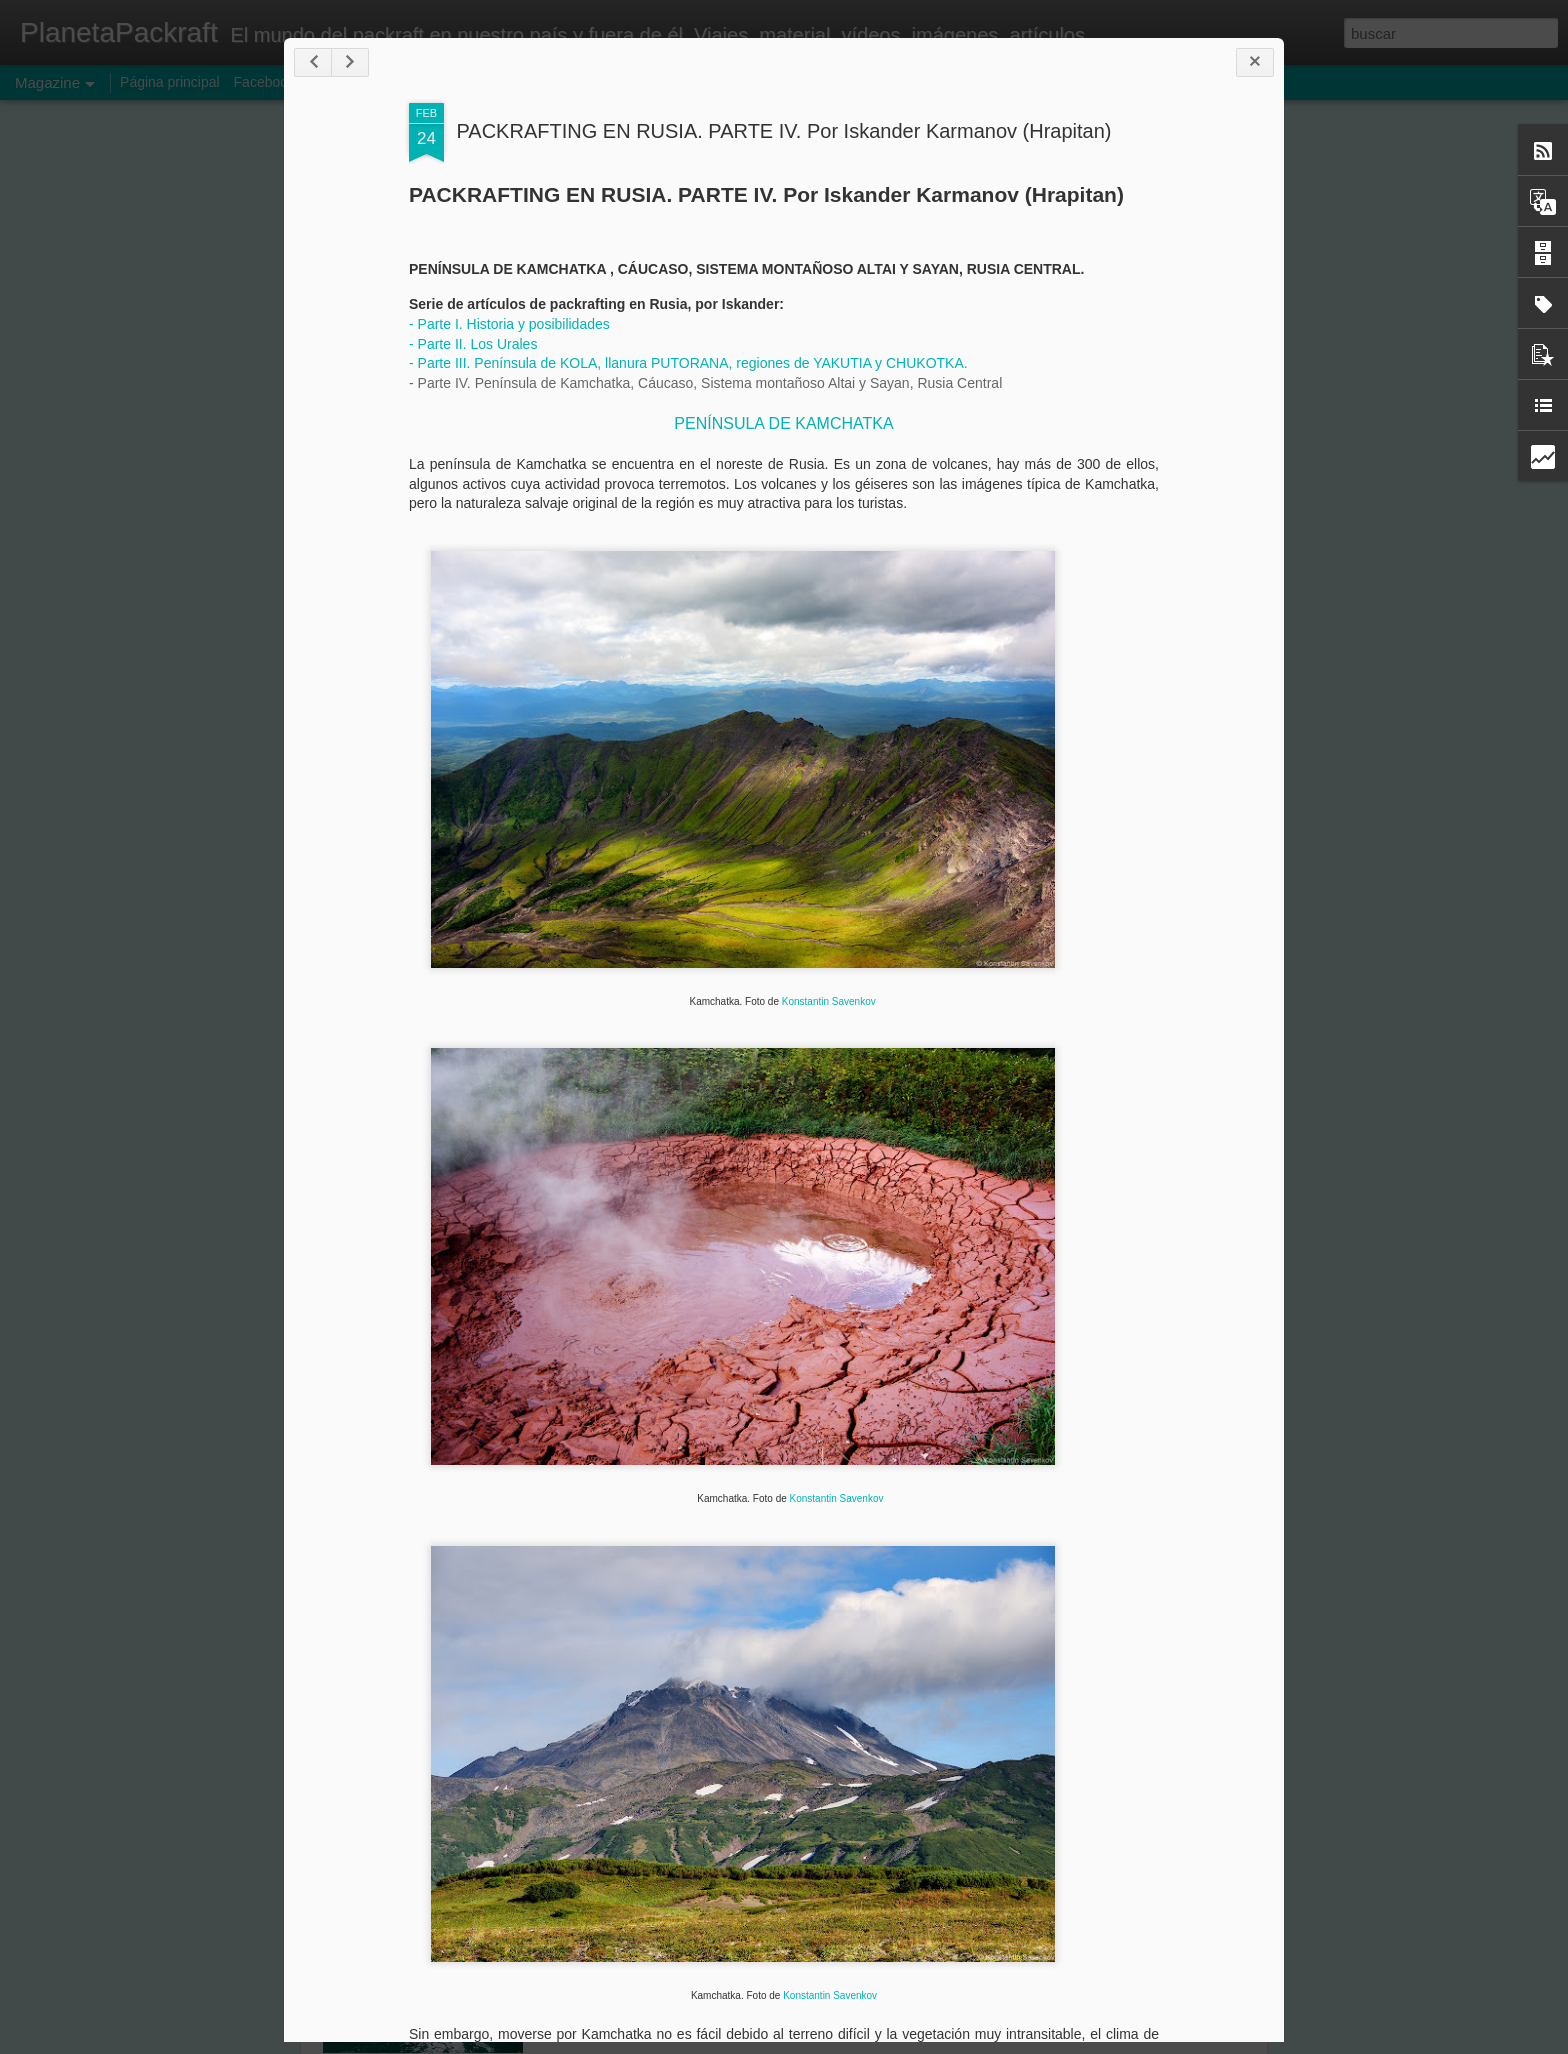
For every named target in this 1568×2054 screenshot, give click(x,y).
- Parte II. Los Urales (473, 344)
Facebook (264, 82)
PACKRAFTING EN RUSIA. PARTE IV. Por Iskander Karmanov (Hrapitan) (783, 131)
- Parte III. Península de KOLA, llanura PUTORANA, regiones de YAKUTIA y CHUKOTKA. (688, 363)
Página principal (170, 82)
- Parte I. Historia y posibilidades (511, 324)
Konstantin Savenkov (829, 1001)
